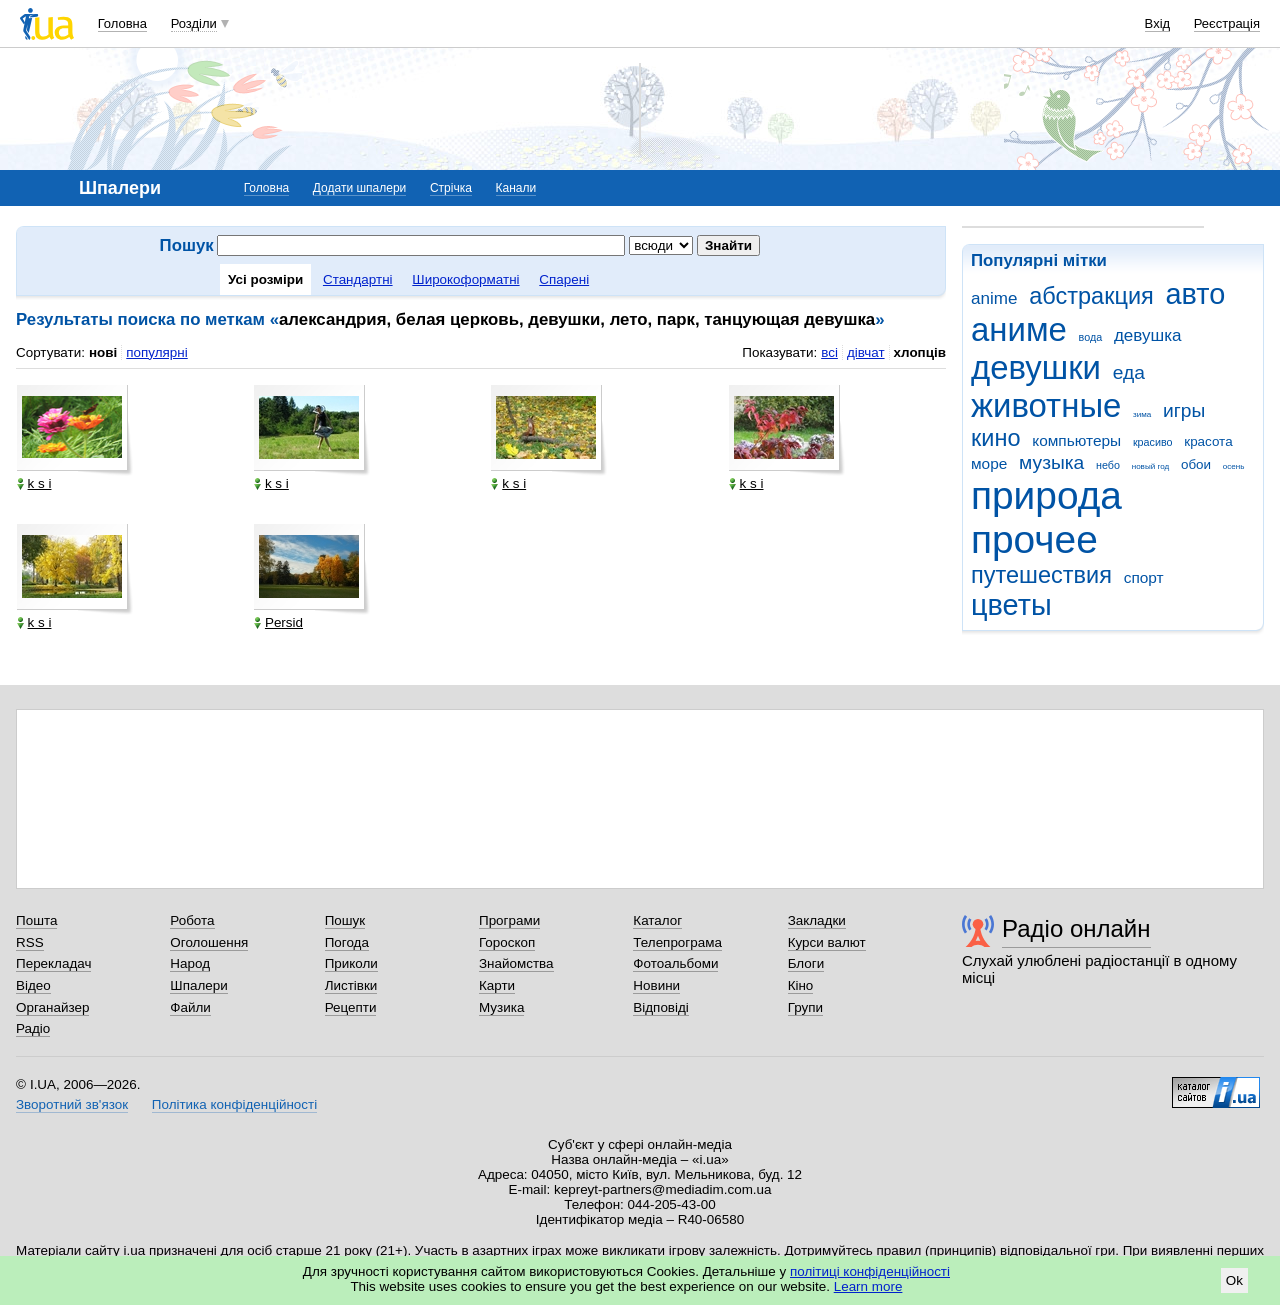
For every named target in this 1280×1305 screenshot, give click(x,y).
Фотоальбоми (675, 963)
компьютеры (1076, 440)
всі (829, 352)
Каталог (657, 920)
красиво (1153, 442)
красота (1208, 441)
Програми (509, 920)
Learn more (868, 1286)
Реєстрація (1227, 23)
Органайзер (52, 1007)
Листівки (351, 985)
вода (1091, 337)
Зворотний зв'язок (72, 1104)
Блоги (806, 963)
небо (1108, 465)
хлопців (920, 352)
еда (1129, 372)
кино (996, 438)
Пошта (36, 920)
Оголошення (209, 942)
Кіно (801, 985)
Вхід (1158, 23)
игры (1184, 410)
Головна (122, 23)
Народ (190, 963)
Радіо (33, 1028)
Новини (656, 985)
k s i (34, 483)
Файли (190, 1007)
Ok (1234, 1280)
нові (103, 352)
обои (1196, 464)
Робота (192, 920)
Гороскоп (507, 942)
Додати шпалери (359, 188)
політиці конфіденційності (870, 1271)
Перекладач (53, 963)
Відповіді (661, 1007)
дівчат (866, 352)
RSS (30, 942)
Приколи (351, 963)
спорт (1144, 577)
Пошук (345, 920)
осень (1234, 466)
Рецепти (351, 1007)
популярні (156, 352)
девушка (1148, 335)
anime (994, 298)
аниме (1019, 329)
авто (1196, 294)
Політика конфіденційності (234, 1104)
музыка (1051, 462)
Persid (278, 622)
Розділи (194, 23)
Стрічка (451, 188)
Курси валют (827, 942)
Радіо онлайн (1076, 928)
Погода (347, 942)
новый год (1150, 466)
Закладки (817, 920)
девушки (1036, 367)
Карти (497, 985)
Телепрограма (677, 942)
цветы (1011, 605)
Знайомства (516, 963)
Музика (501, 1007)
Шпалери (198, 985)
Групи (805, 1007)
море (989, 463)
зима (1142, 414)
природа (1046, 495)
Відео (33, 985)
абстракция (1091, 296)
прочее (1034, 539)
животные (1046, 405)
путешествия (1041, 575)
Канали (516, 188)
